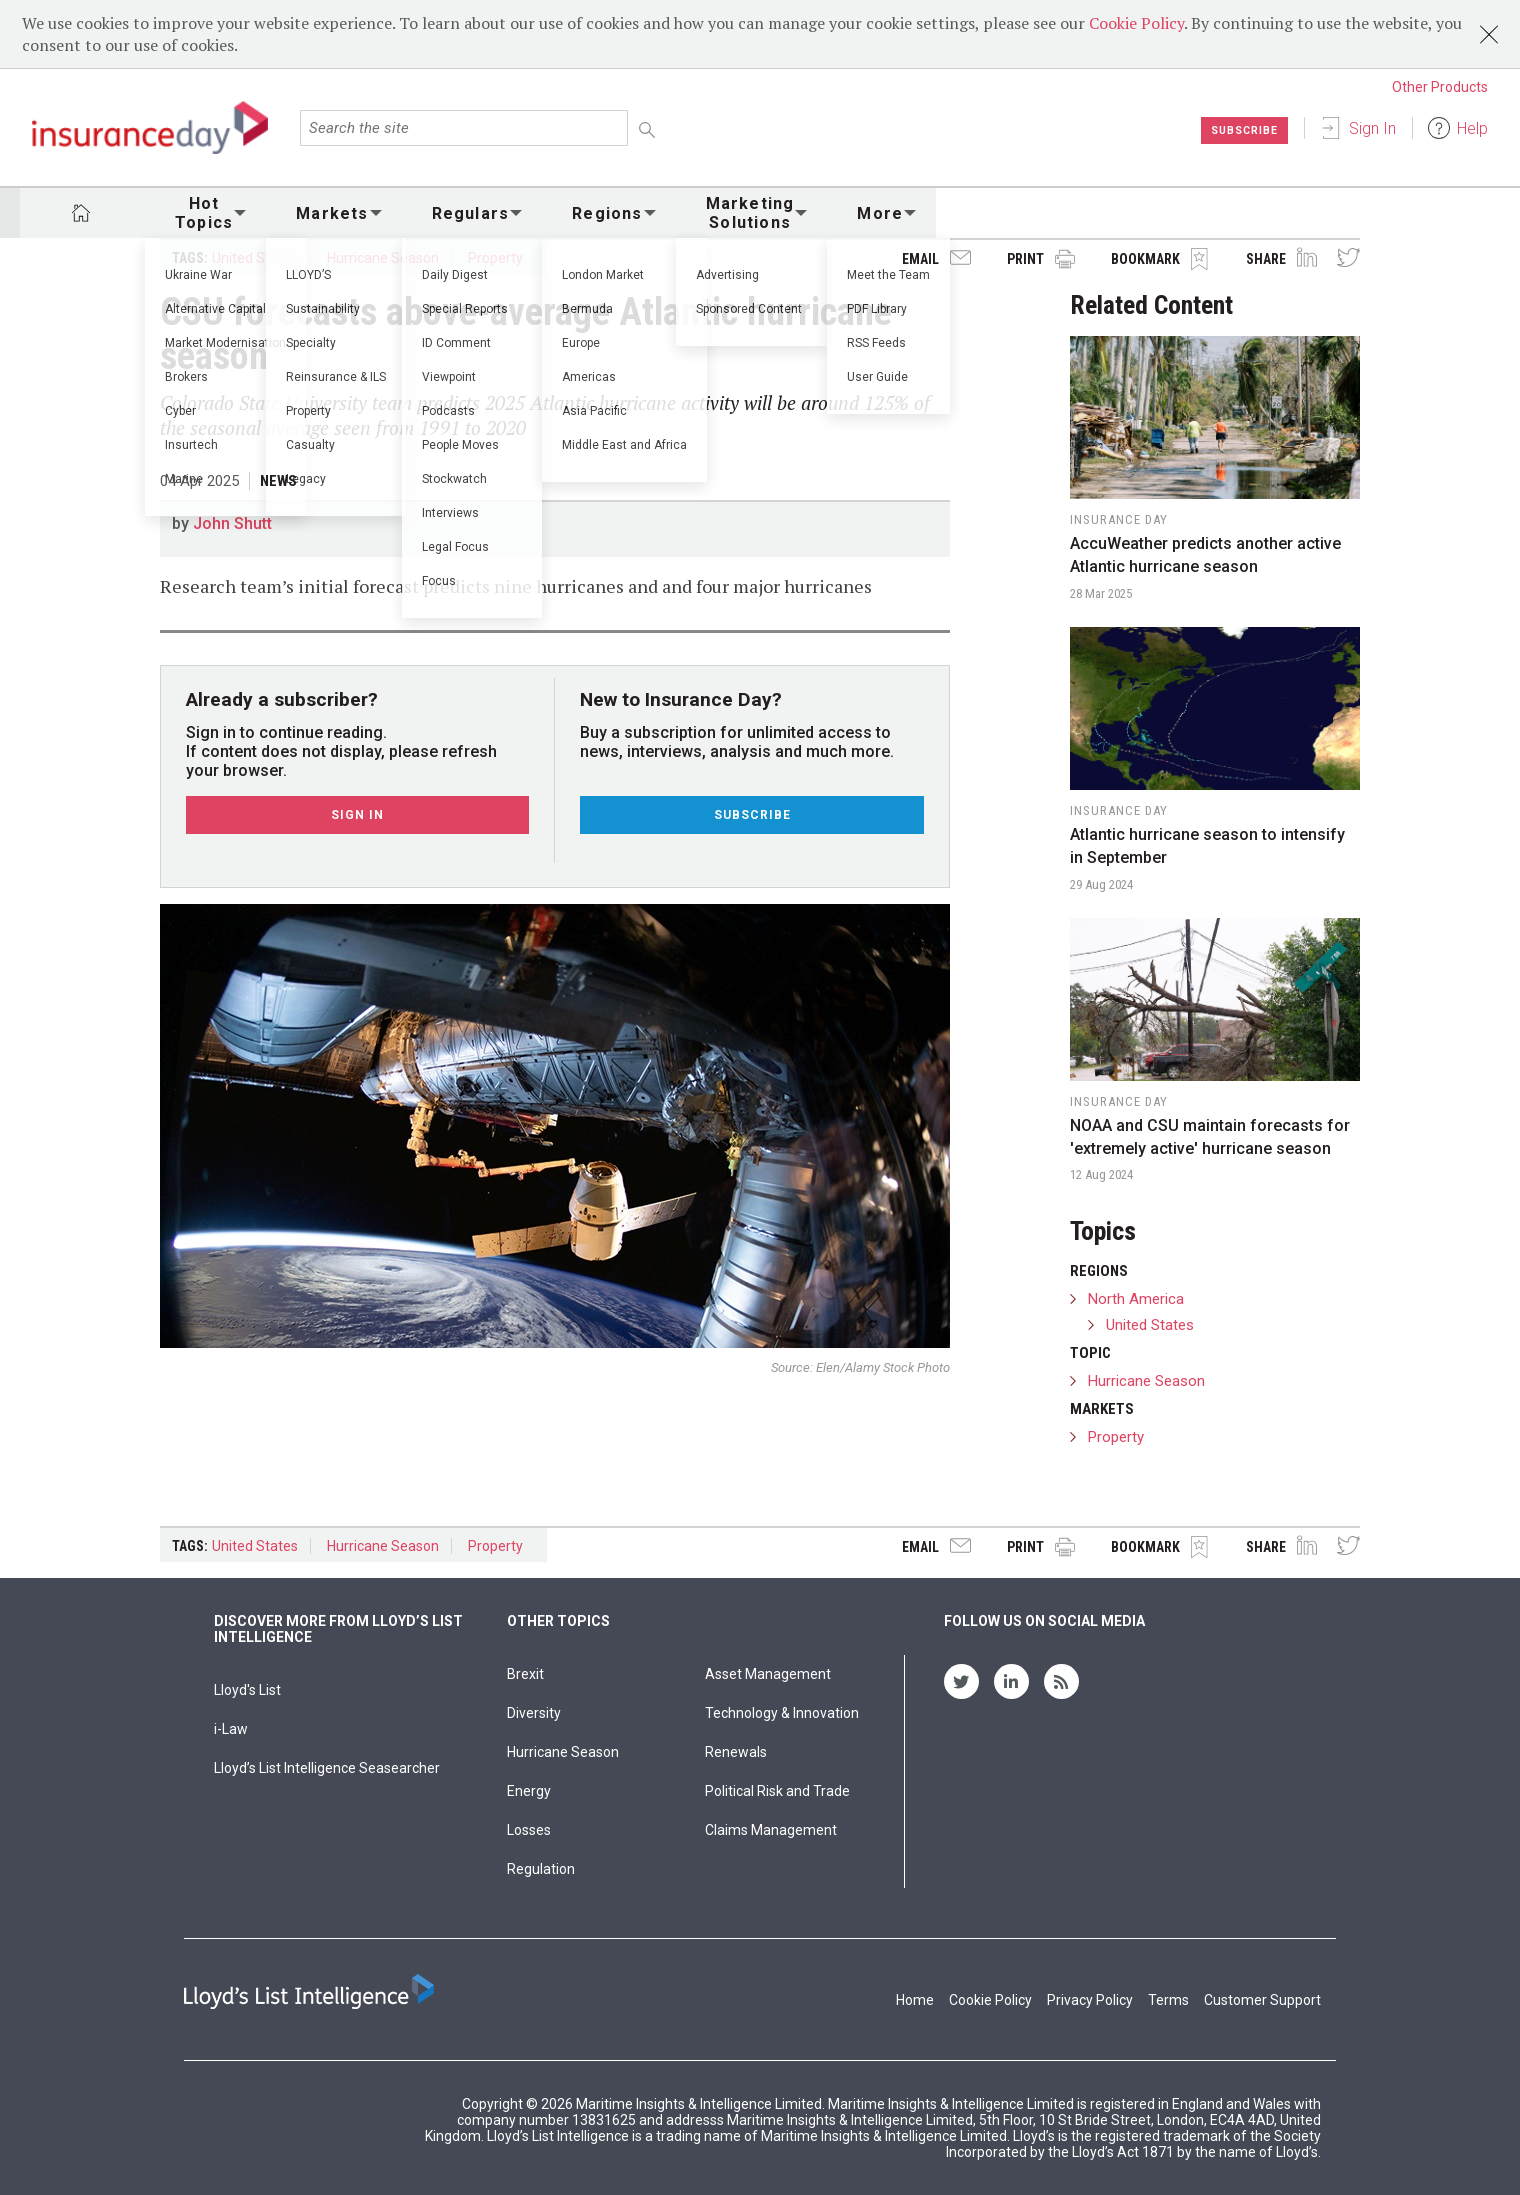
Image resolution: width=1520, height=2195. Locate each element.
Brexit (525, 1674)
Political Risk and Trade (777, 1791)
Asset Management (768, 1674)
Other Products (1440, 87)
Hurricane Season (383, 258)
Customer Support (1262, 2000)
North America (1136, 1299)
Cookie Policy (1136, 23)
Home (915, 2000)
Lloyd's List (247, 1690)
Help (1472, 128)
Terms (1168, 2000)
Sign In (1372, 128)
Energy (529, 1791)
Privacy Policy (1090, 2000)
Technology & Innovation (782, 1713)
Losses (529, 1830)
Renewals (736, 1752)
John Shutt (232, 523)
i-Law (231, 1729)
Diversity (534, 1713)
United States (255, 258)
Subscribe (1239, 130)
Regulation (541, 1869)
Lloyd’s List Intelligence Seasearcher (327, 1768)
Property (495, 258)
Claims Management (771, 1830)
